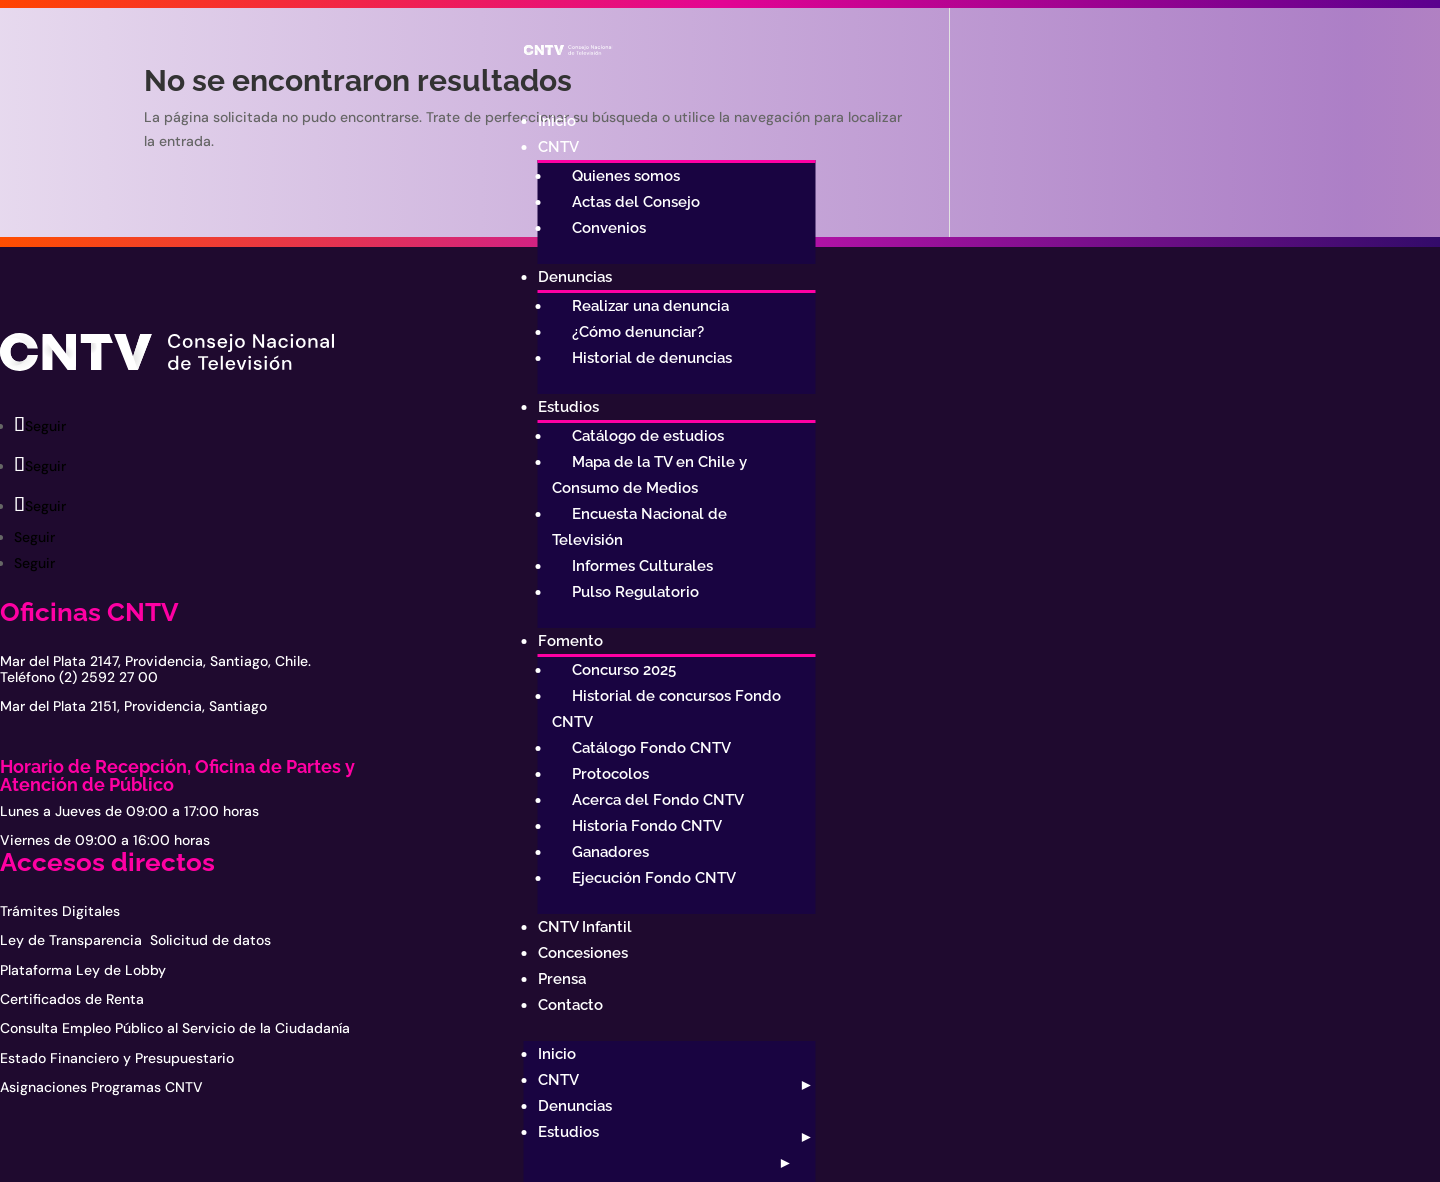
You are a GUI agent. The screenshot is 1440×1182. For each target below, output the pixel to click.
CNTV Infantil (585, 927)
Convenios (609, 228)
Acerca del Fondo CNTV (658, 800)
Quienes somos (626, 176)
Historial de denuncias (652, 358)
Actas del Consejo (636, 202)
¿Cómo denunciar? (638, 332)
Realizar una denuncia (650, 306)
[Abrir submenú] (804, 1085)
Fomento (570, 641)
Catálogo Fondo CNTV (651, 748)
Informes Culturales (642, 566)
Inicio (557, 121)
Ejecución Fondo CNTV (654, 878)
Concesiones (583, 953)
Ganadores (610, 852)
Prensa (562, 979)
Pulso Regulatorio (635, 592)
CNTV (558, 147)
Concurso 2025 (624, 670)
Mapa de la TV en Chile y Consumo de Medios (649, 475)
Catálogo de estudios (648, 436)
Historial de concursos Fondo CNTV (666, 709)
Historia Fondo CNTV (647, 826)
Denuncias (575, 277)
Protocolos (610, 774)
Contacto (570, 1005)
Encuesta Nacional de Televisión (639, 527)
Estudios (568, 407)
